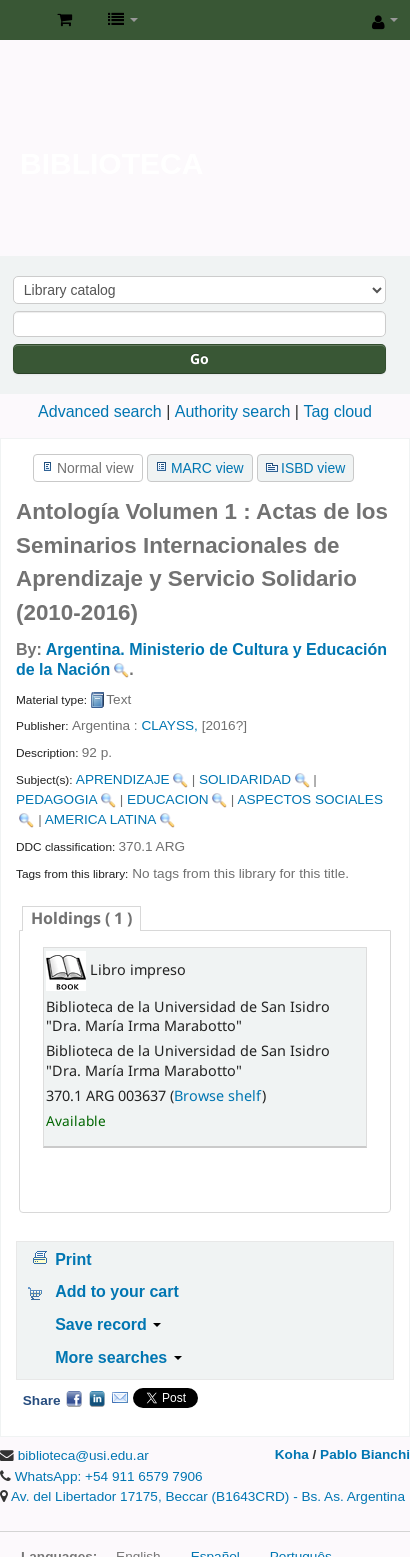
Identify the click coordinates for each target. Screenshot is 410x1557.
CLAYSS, (169, 725)
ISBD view (313, 468)
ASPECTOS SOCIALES (310, 799)
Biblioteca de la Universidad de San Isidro (21, 21)
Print (73, 1259)
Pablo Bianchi (365, 1454)
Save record (108, 1324)
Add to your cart (117, 1291)
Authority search (233, 411)
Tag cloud (337, 411)
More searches (118, 1357)
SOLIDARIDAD (245, 779)
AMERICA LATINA (101, 819)
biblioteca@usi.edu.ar (83, 1455)
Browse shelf (218, 1095)
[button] (64, 20)
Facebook (74, 1398)
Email (120, 1398)
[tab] (81, 918)
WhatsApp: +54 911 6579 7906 (109, 1476)
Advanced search (100, 411)
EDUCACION (168, 799)
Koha (292, 1454)
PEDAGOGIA (57, 799)
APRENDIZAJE (123, 779)
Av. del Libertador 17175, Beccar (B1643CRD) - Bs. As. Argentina (208, 1496)
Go (199, 358)
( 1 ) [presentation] (81, 918)
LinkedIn (97, 1398)
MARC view (207, 468)
